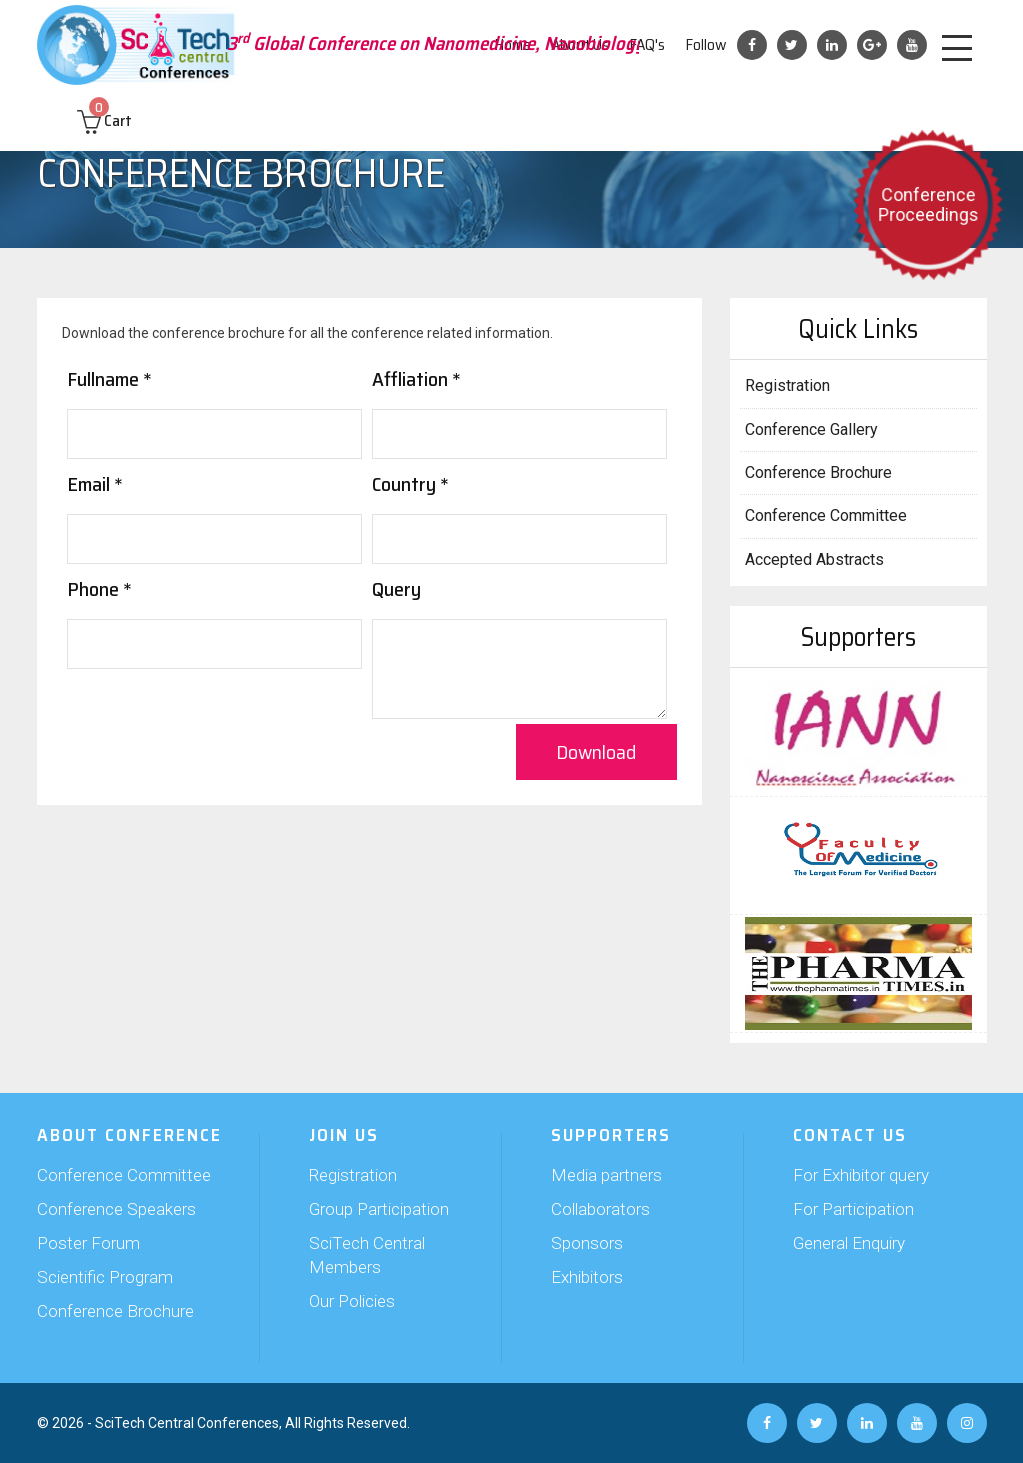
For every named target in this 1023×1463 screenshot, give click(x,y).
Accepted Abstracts (814, 559)
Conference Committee (826, 515)
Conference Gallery (811, 429)
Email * (95, 484)
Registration (787, 385)
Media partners (606, 1175)
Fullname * (109, 379)
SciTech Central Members (367, 1255)
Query (396, 589)
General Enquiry (849, 1243)
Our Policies (352, 1301)
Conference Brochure (818, 472)
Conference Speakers (116, 1209)
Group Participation (379, 1209)
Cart (104, 120)
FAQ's (647, 44)
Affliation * (416, 379)
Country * (410, 484)
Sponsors (587, 1243)
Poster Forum (88, 1243)
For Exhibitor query (861, 1175)
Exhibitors (587, 1277)
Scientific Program (105, 1277)
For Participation (853, 1209)
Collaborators (600, 1209)
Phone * (99, 589)
